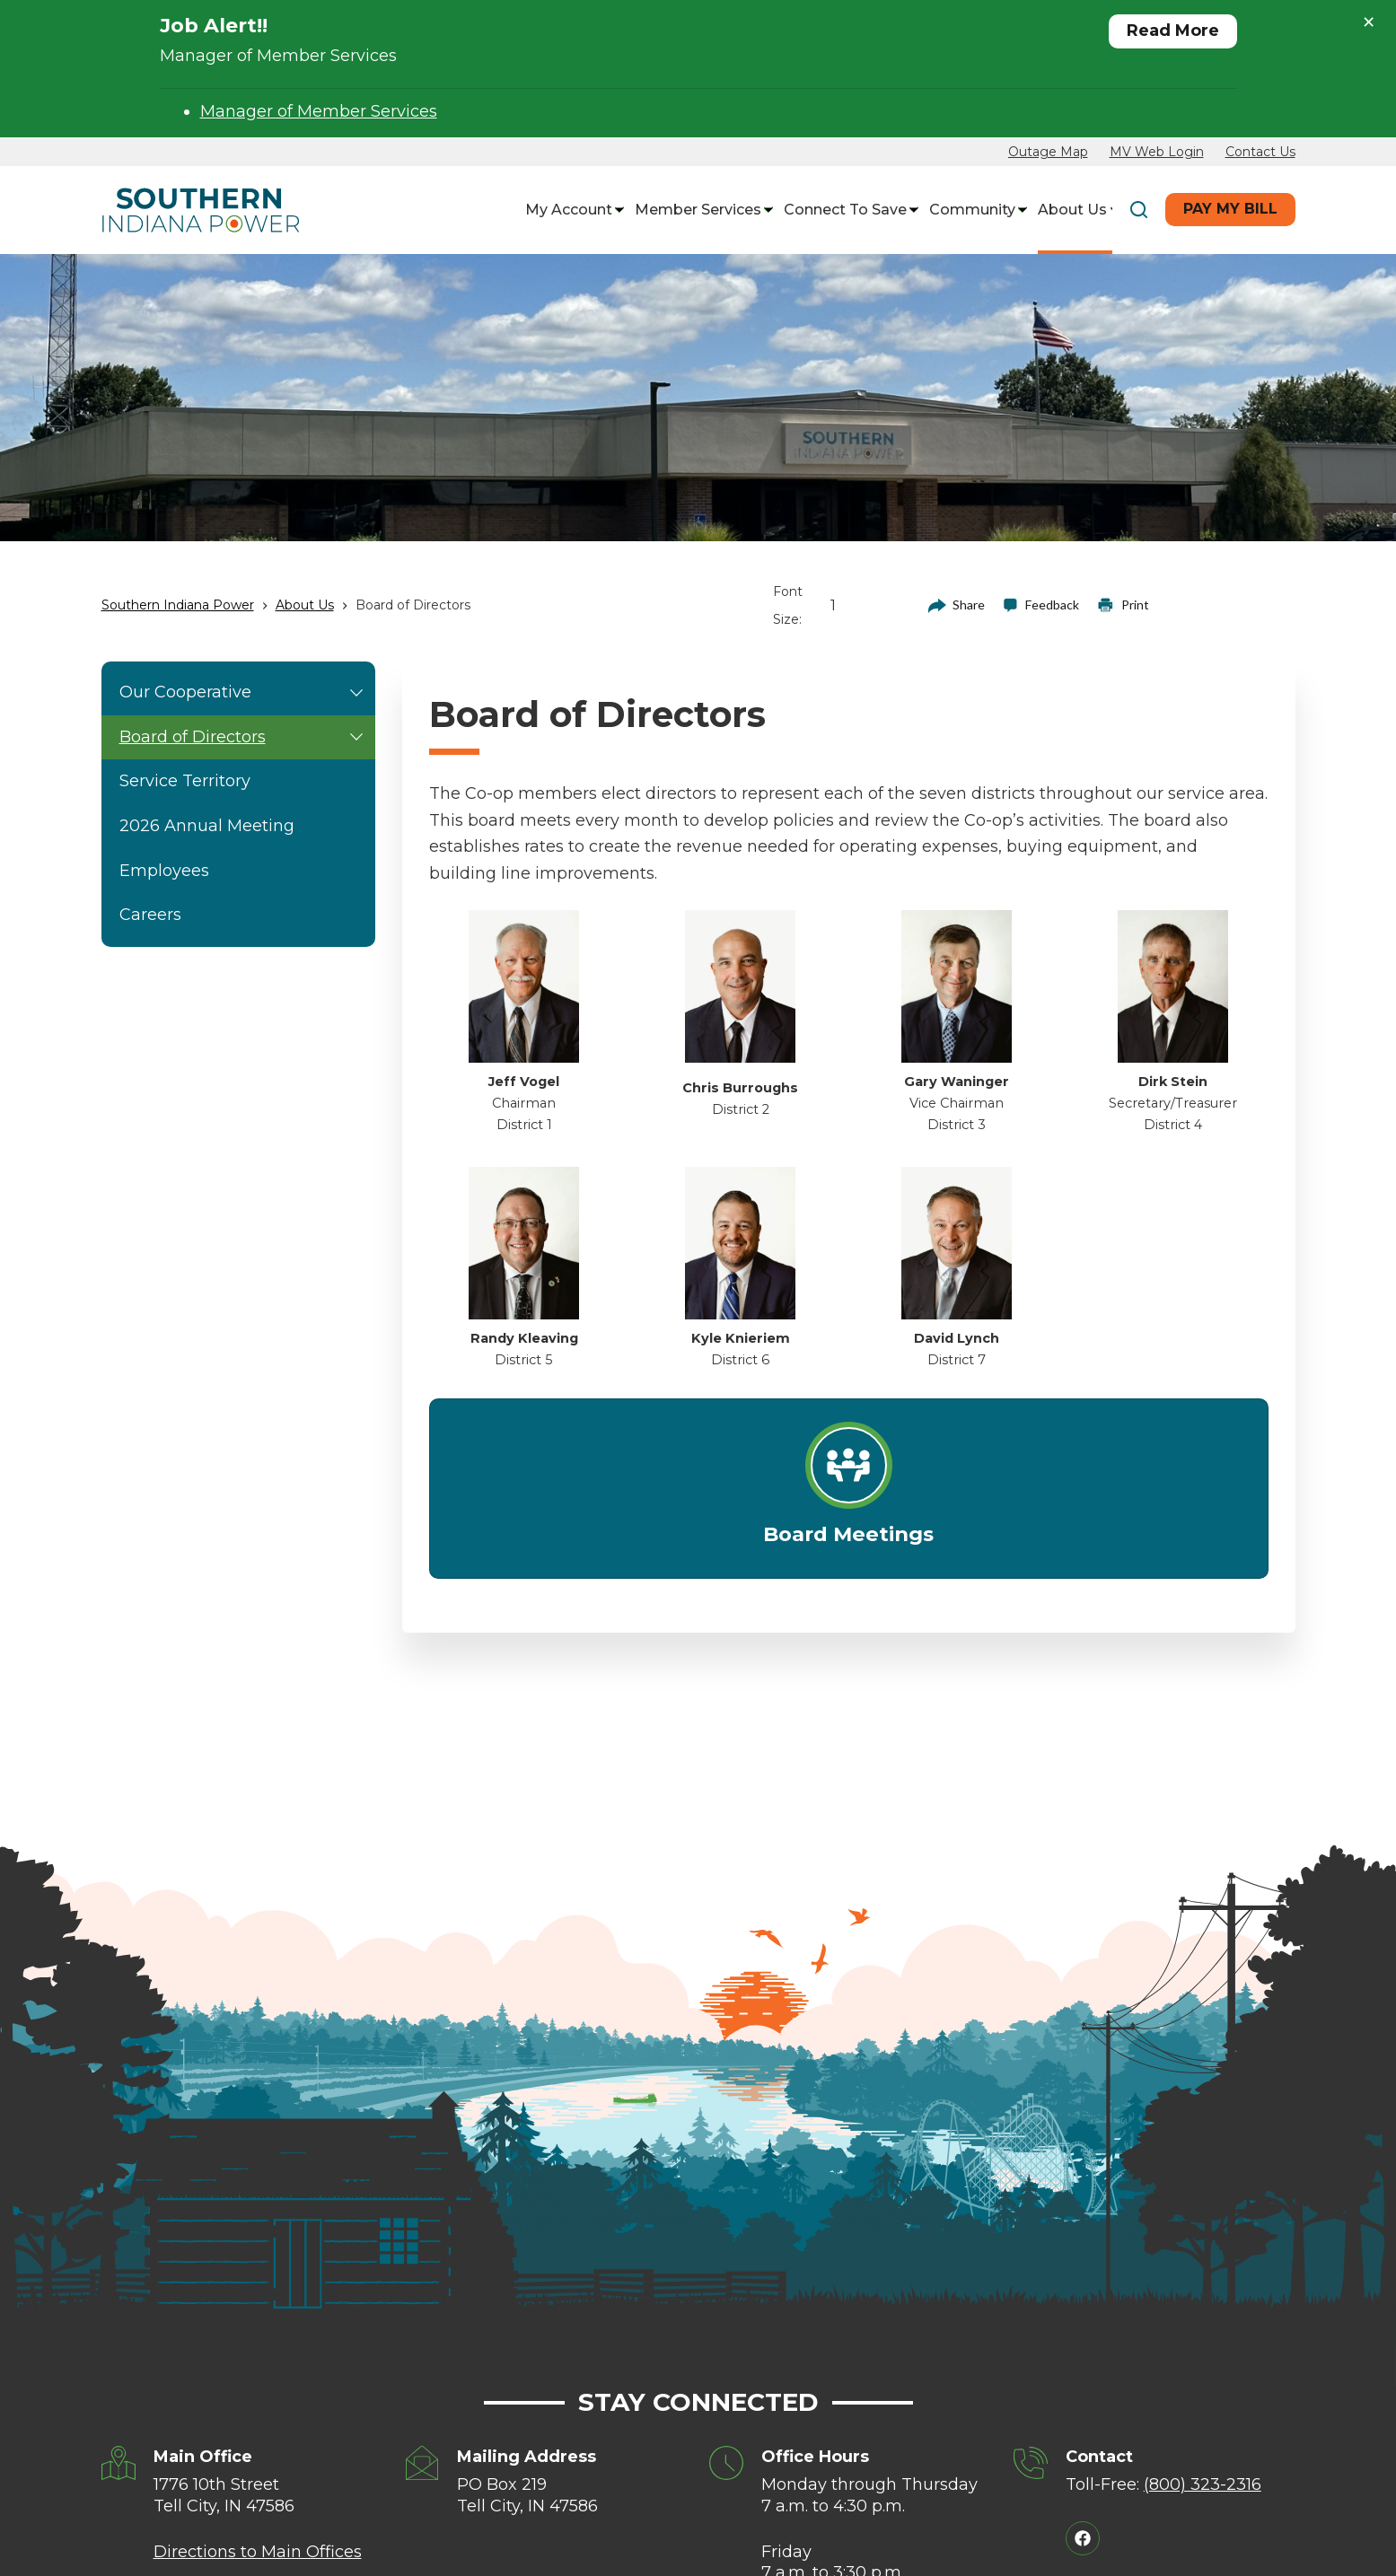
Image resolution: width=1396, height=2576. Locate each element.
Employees (164, 871)
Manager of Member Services (318, 111)
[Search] (1138, 210)
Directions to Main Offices (258, 2552)
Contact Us (1260, 152)
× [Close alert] (1368, 22)
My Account (571, 210)
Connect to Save (847, 210)
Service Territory (184, 781)
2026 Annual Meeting (206, 826)
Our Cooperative (245, 692)
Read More (1173, 30)
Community (974, 210)
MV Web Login (1157, 152)
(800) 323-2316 (1202, 2484)
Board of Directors (245, 737)
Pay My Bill (1230, 208)
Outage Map (1048, 152)
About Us (1074, 210)
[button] (356, 692)
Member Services (700, 210)
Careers (150, 914)
